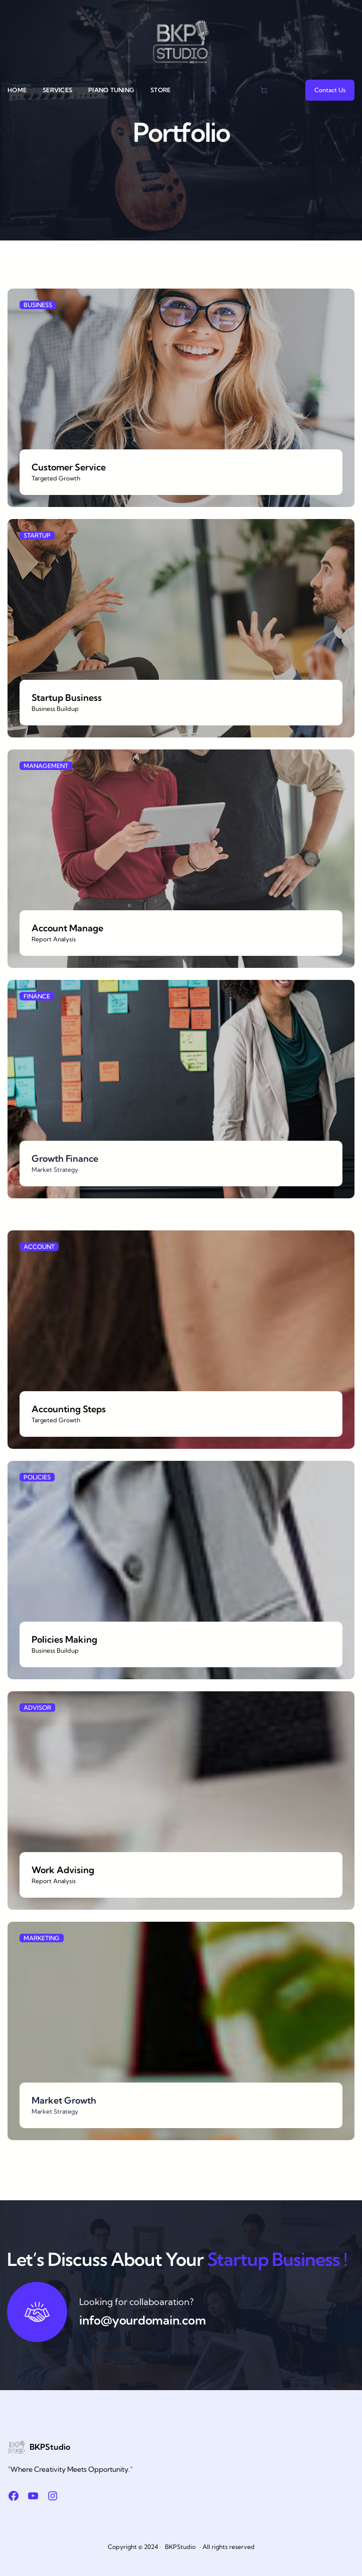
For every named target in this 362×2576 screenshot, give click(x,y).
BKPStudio (50, 2447)
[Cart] (263, 90)
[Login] (213, 90)
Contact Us (329, 90)
